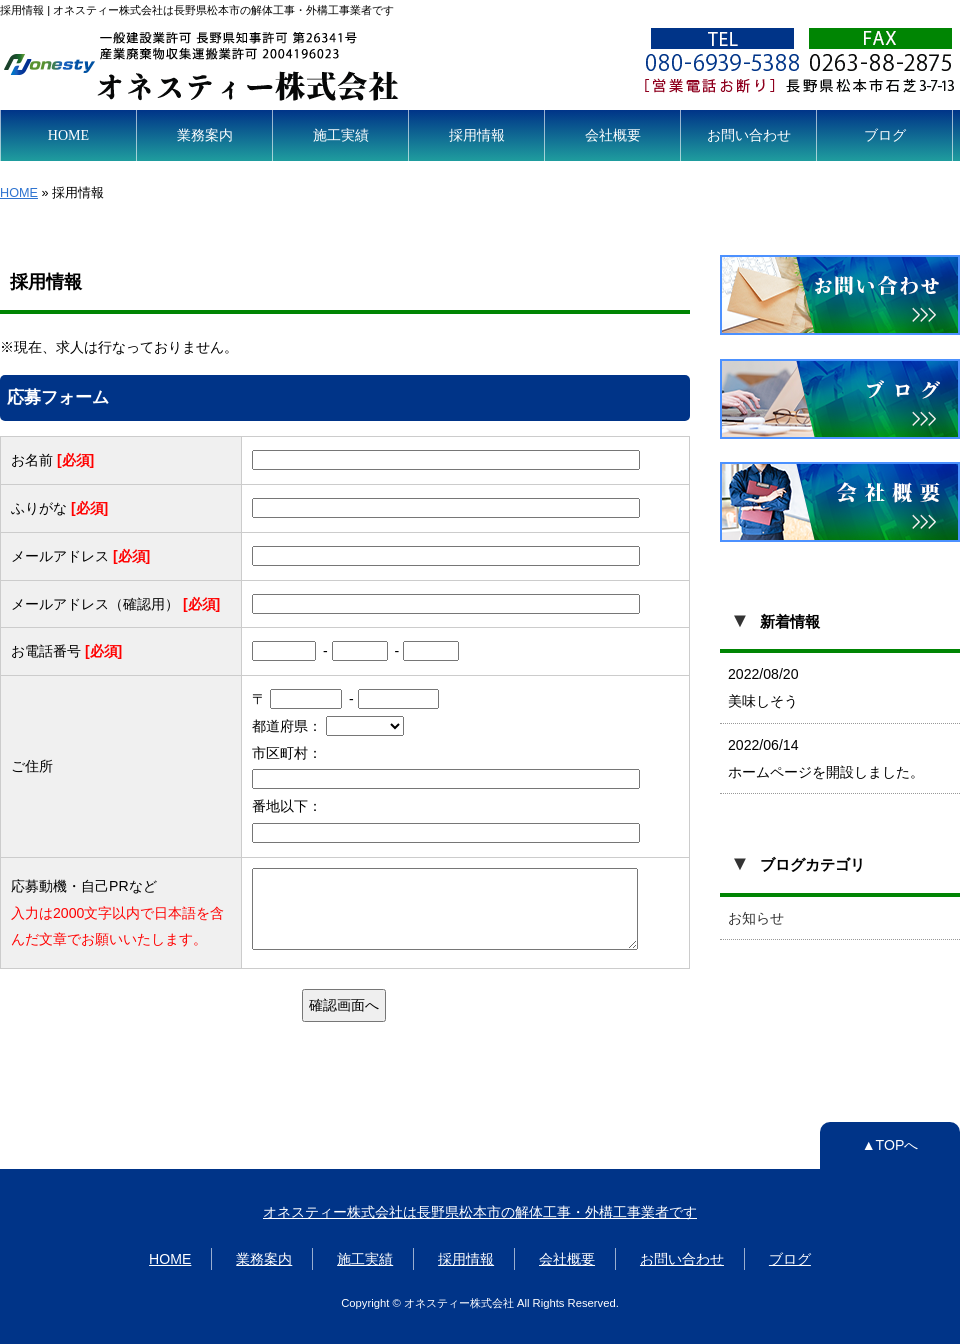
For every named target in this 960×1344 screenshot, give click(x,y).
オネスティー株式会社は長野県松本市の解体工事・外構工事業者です (480, 1212)
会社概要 (613, 135)
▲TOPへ (890, 1145)
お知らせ (756, 918)
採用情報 (477, 135)
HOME (68, 135)
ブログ (885, 135)
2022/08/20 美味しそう (763, 687)
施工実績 (341, 135)
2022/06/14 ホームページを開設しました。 (826, 758)
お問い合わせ (749, 135)
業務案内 (205, 135)
